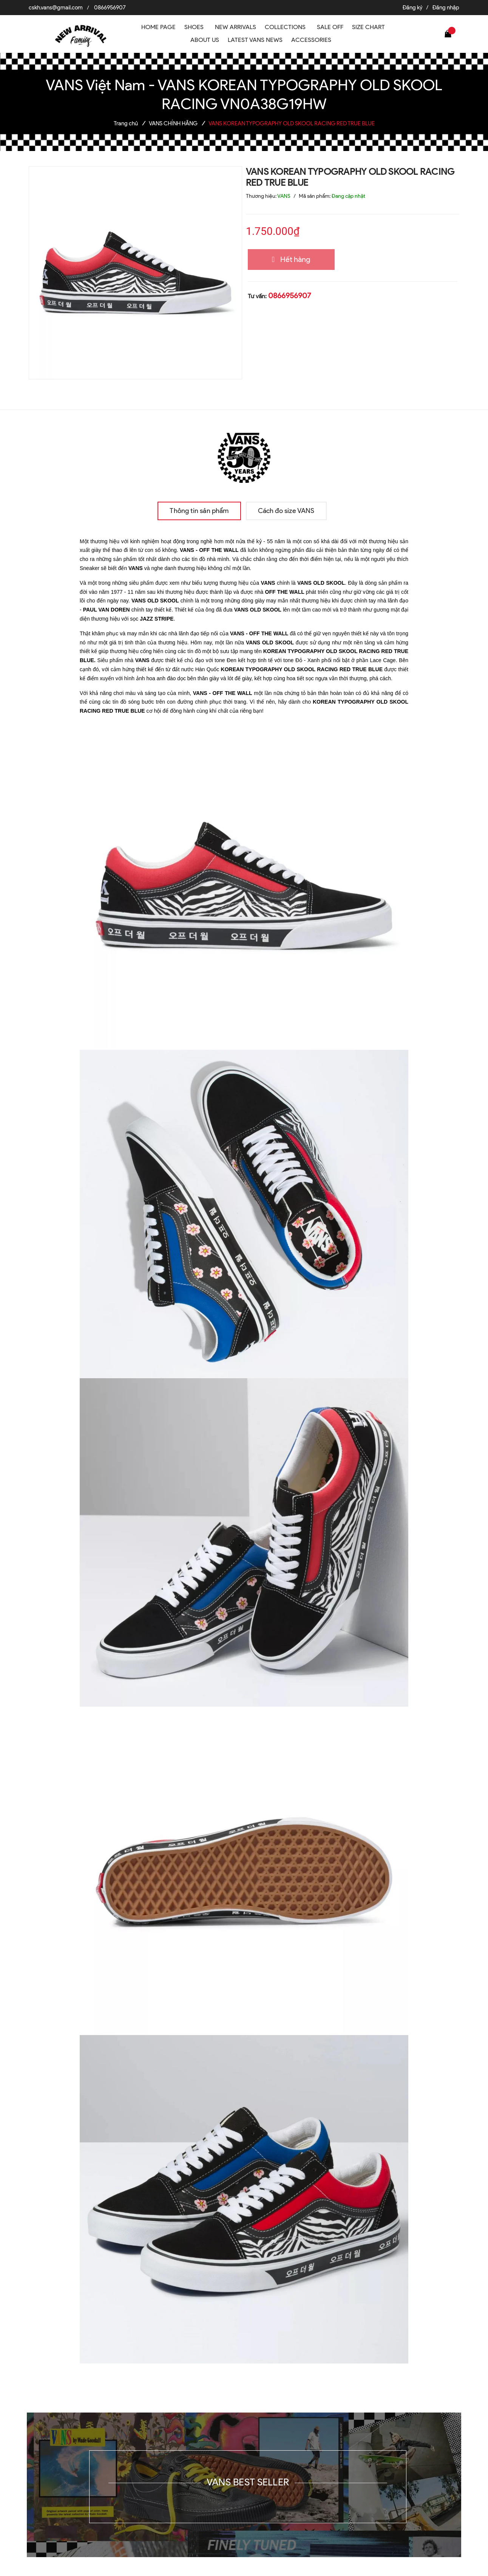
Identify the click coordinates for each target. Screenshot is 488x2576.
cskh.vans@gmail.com (56, 7)
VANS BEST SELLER (248, 2482)
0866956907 (110, 7)
